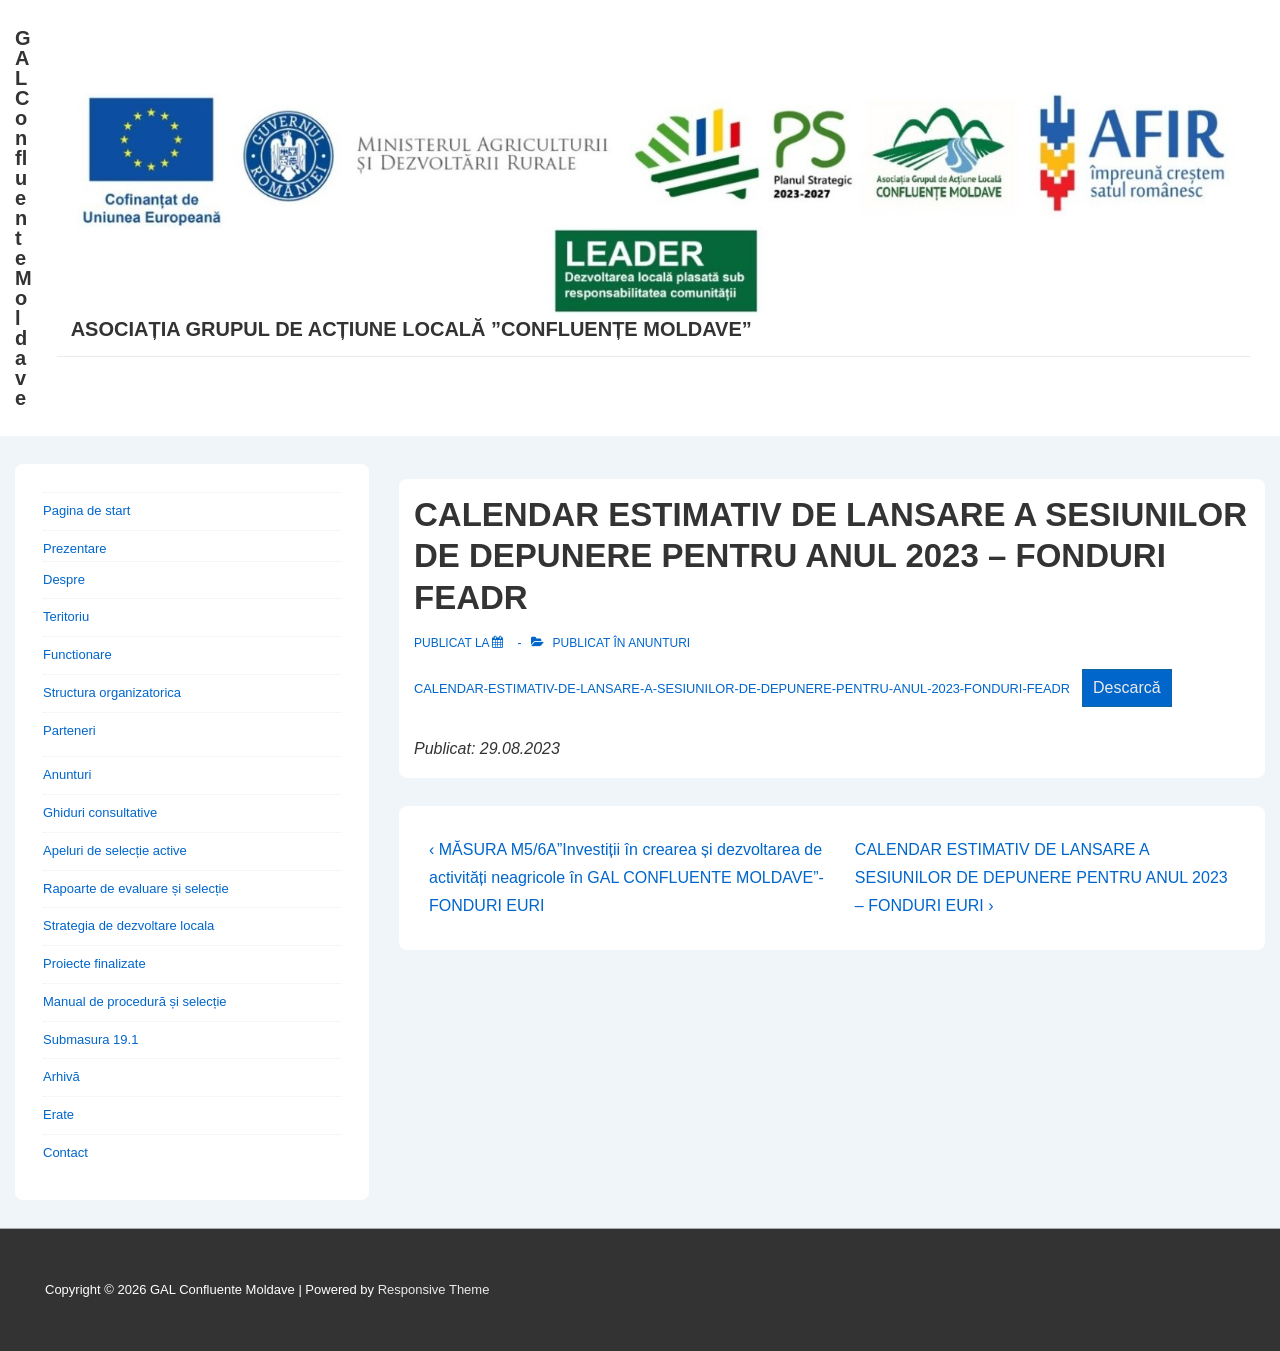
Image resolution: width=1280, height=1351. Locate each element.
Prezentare (75, 548)
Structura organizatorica (112, 692)
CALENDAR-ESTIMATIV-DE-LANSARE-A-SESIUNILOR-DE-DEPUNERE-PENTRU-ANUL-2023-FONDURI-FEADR (742, 688)
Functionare (77, 654)
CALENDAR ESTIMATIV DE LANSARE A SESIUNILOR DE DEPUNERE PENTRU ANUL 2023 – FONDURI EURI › (1041, 877)
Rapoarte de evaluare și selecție (136, 888)
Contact (65, 1152)
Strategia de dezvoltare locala (128, 925)
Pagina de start (86, 510)
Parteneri (69, 730)
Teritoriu (66, 616)
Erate (58, 1114)
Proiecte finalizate (94, 963)
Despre (64, 579)
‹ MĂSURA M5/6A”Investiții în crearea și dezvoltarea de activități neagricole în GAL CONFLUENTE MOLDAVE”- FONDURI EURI (626, 877)
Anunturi (659, 643)
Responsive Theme (434, 1289)
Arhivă (61, 1076)
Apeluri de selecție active (115, 850)
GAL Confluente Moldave (23, 218)
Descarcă (1127, 687)
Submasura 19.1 (90, 1039)
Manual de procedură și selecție (135, 1001)
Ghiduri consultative (100, 812)
